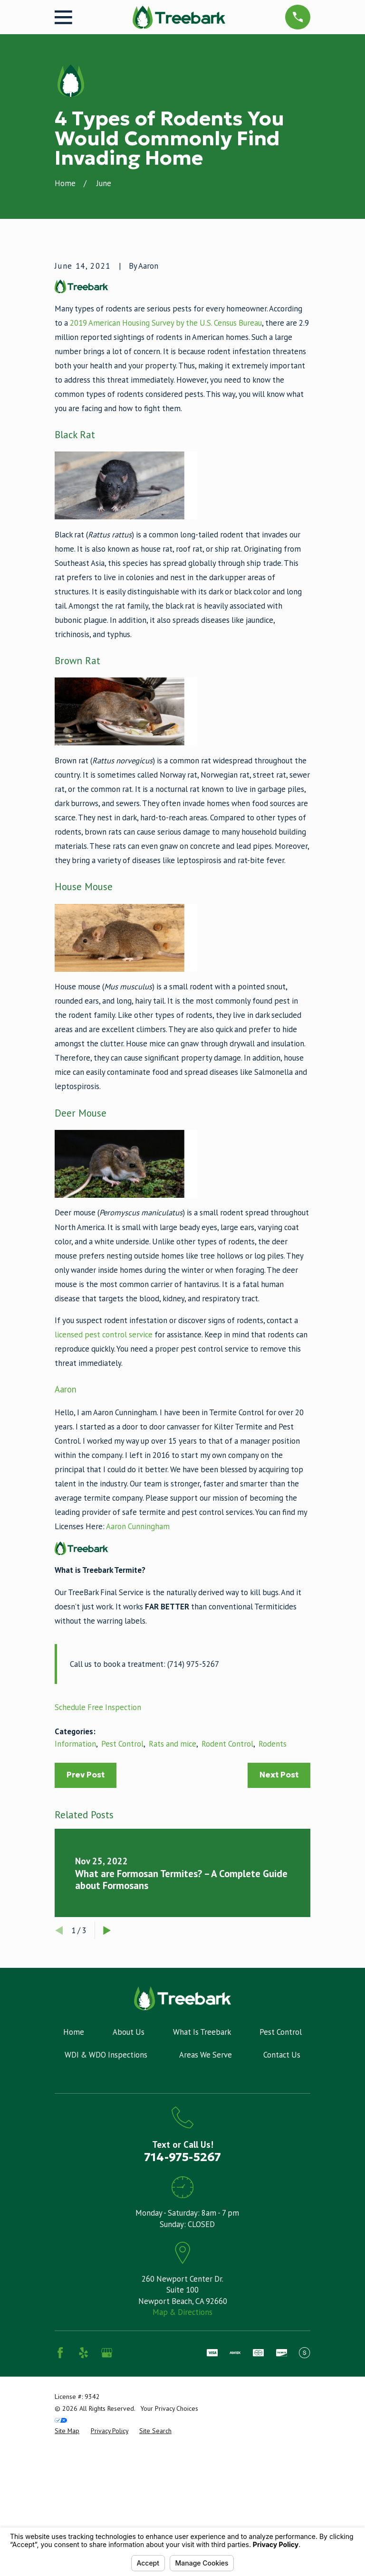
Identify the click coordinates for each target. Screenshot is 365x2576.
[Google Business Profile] (106, 2511)
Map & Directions (182, 2470)
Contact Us (281, 2213)
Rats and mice (172, 1902)
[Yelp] (83, 2511)
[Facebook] (60, 2511)
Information (75, 1902)
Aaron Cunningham (138, 1685)
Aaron (66, 1547)
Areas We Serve (205, 2213)
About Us (128, 2190)
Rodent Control (227, 1902)
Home (73, 2190)
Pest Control (122, 1902)
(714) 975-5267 (193, 1822)
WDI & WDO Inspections (106, 2213)
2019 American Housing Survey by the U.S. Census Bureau (166, 481)
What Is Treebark (202, 2190)
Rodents (273, 1902)
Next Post (278, 1933)
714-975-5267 (182, 2315)
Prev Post (86, 1933)
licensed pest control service (104, 1493)
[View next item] (107, 2089)
